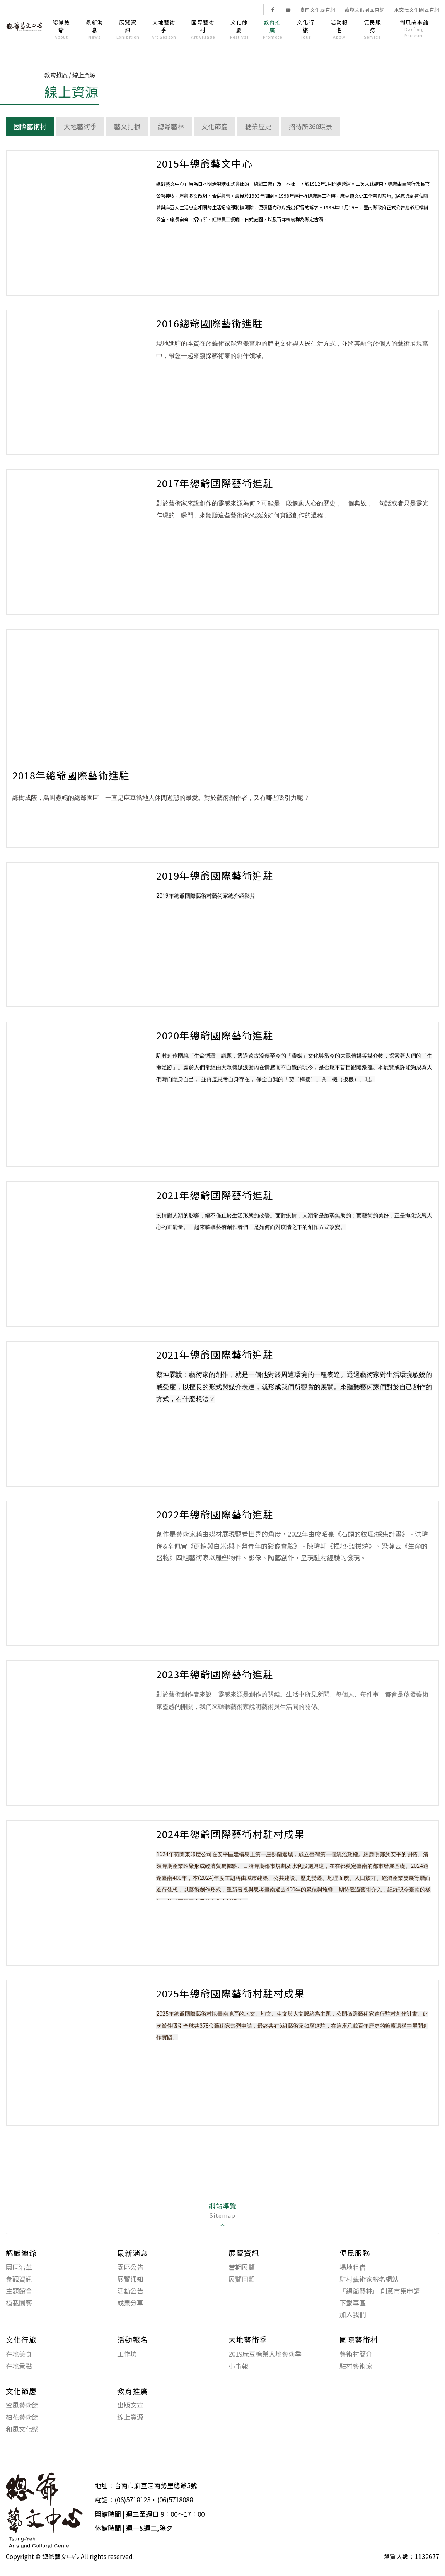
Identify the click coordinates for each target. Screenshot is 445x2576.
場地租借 (352, 2267)
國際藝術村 (203, 29)
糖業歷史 (258, 126)
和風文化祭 (22, 2429)
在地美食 (19, 2354)
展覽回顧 (241, 2279)
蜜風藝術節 (22, 2405)
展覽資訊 (128, 29)
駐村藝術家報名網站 (369, 2279)
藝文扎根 (127, 126)
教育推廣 (272, 29)
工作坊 (127, 2354)
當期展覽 (241, 2267)
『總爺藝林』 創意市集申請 (379, 2290)
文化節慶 (239, 29)
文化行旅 (305, 29)
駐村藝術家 (355, 2366)
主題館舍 (19, 2290)
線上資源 (130, 2417)
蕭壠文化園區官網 (364, 9)
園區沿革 (19, 2267)
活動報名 (338, 29)
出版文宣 (130, 2405)
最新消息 (94, 29)
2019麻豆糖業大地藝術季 (265, 2354)
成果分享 (130, 2302)
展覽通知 (130, 2279)
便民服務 (372, 29)
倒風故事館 (414, 28)
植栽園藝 (19, 2302)
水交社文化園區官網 (416, 9)
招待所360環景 (310, 126)
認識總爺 (61, 29)
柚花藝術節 (22, 2417)
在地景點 (19, 2366)
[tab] (222, 2215)
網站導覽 (223, 2215)
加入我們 (352, 2314)
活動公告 (130, 2290)
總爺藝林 (171, 126)
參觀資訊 (19, 2279)
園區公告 (130, 2267)
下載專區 (352, 2302)
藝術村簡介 (355, 2354)
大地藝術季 (164, 29)
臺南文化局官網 (317, 9)
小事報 (238, 2366)
